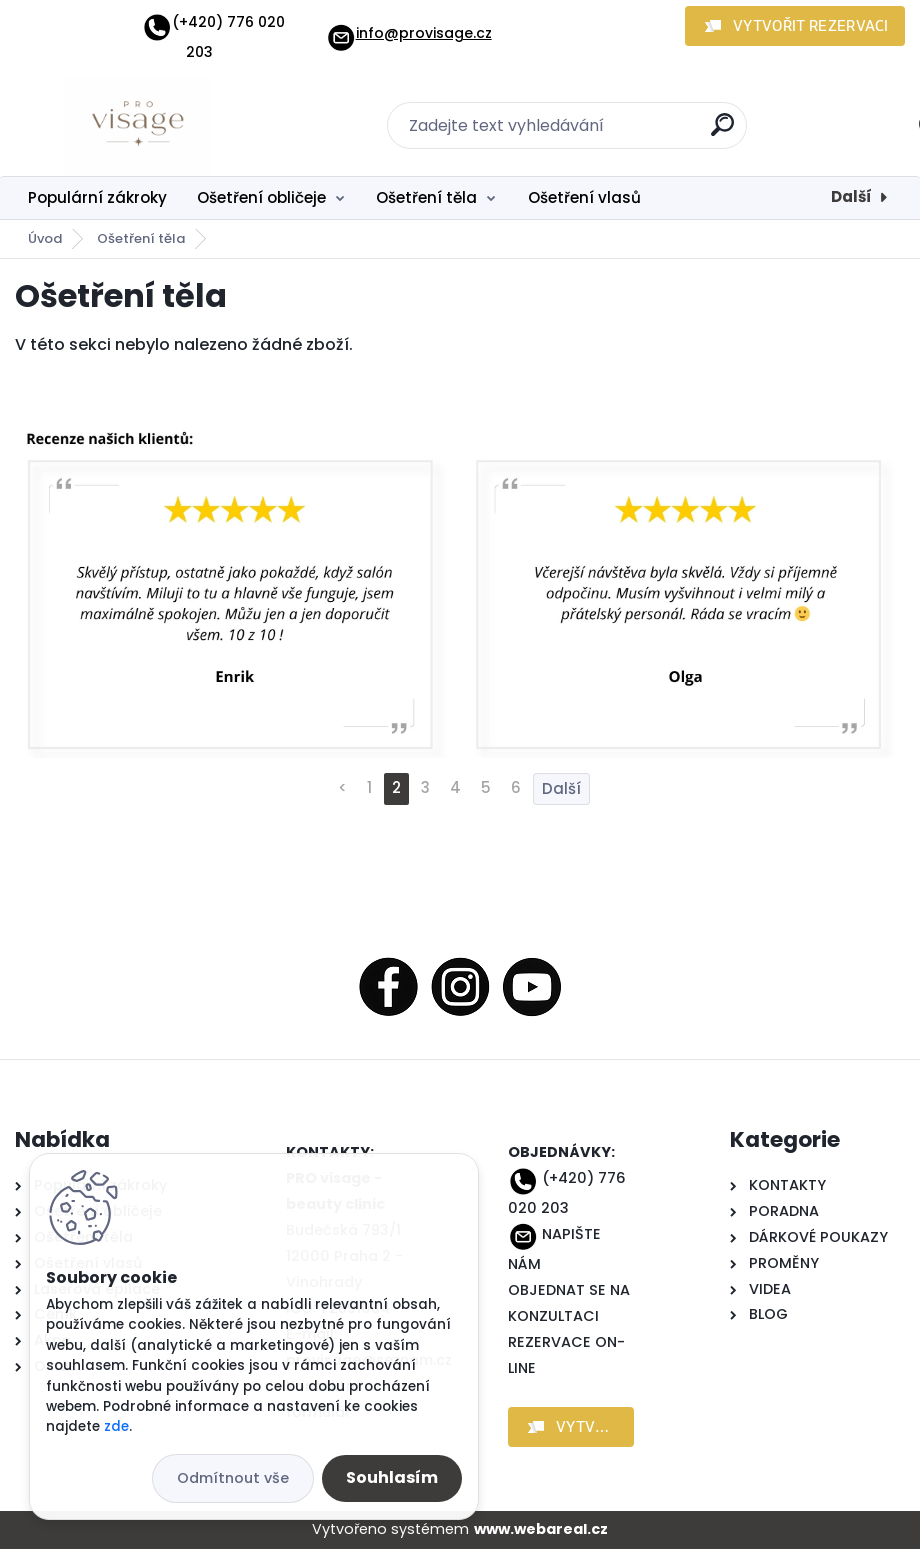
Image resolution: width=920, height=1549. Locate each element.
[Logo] (137, 126)
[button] (795, 26)
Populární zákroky (97, 197)
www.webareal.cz (541, 1529)
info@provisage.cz (409, 33)
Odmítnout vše (233, 1478)
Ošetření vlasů (584, 197)
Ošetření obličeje (261, 197)
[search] (722, 132)
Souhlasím (392, 1477)
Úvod (45, 238)
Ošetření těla (426, 197)
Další (851, 196)
